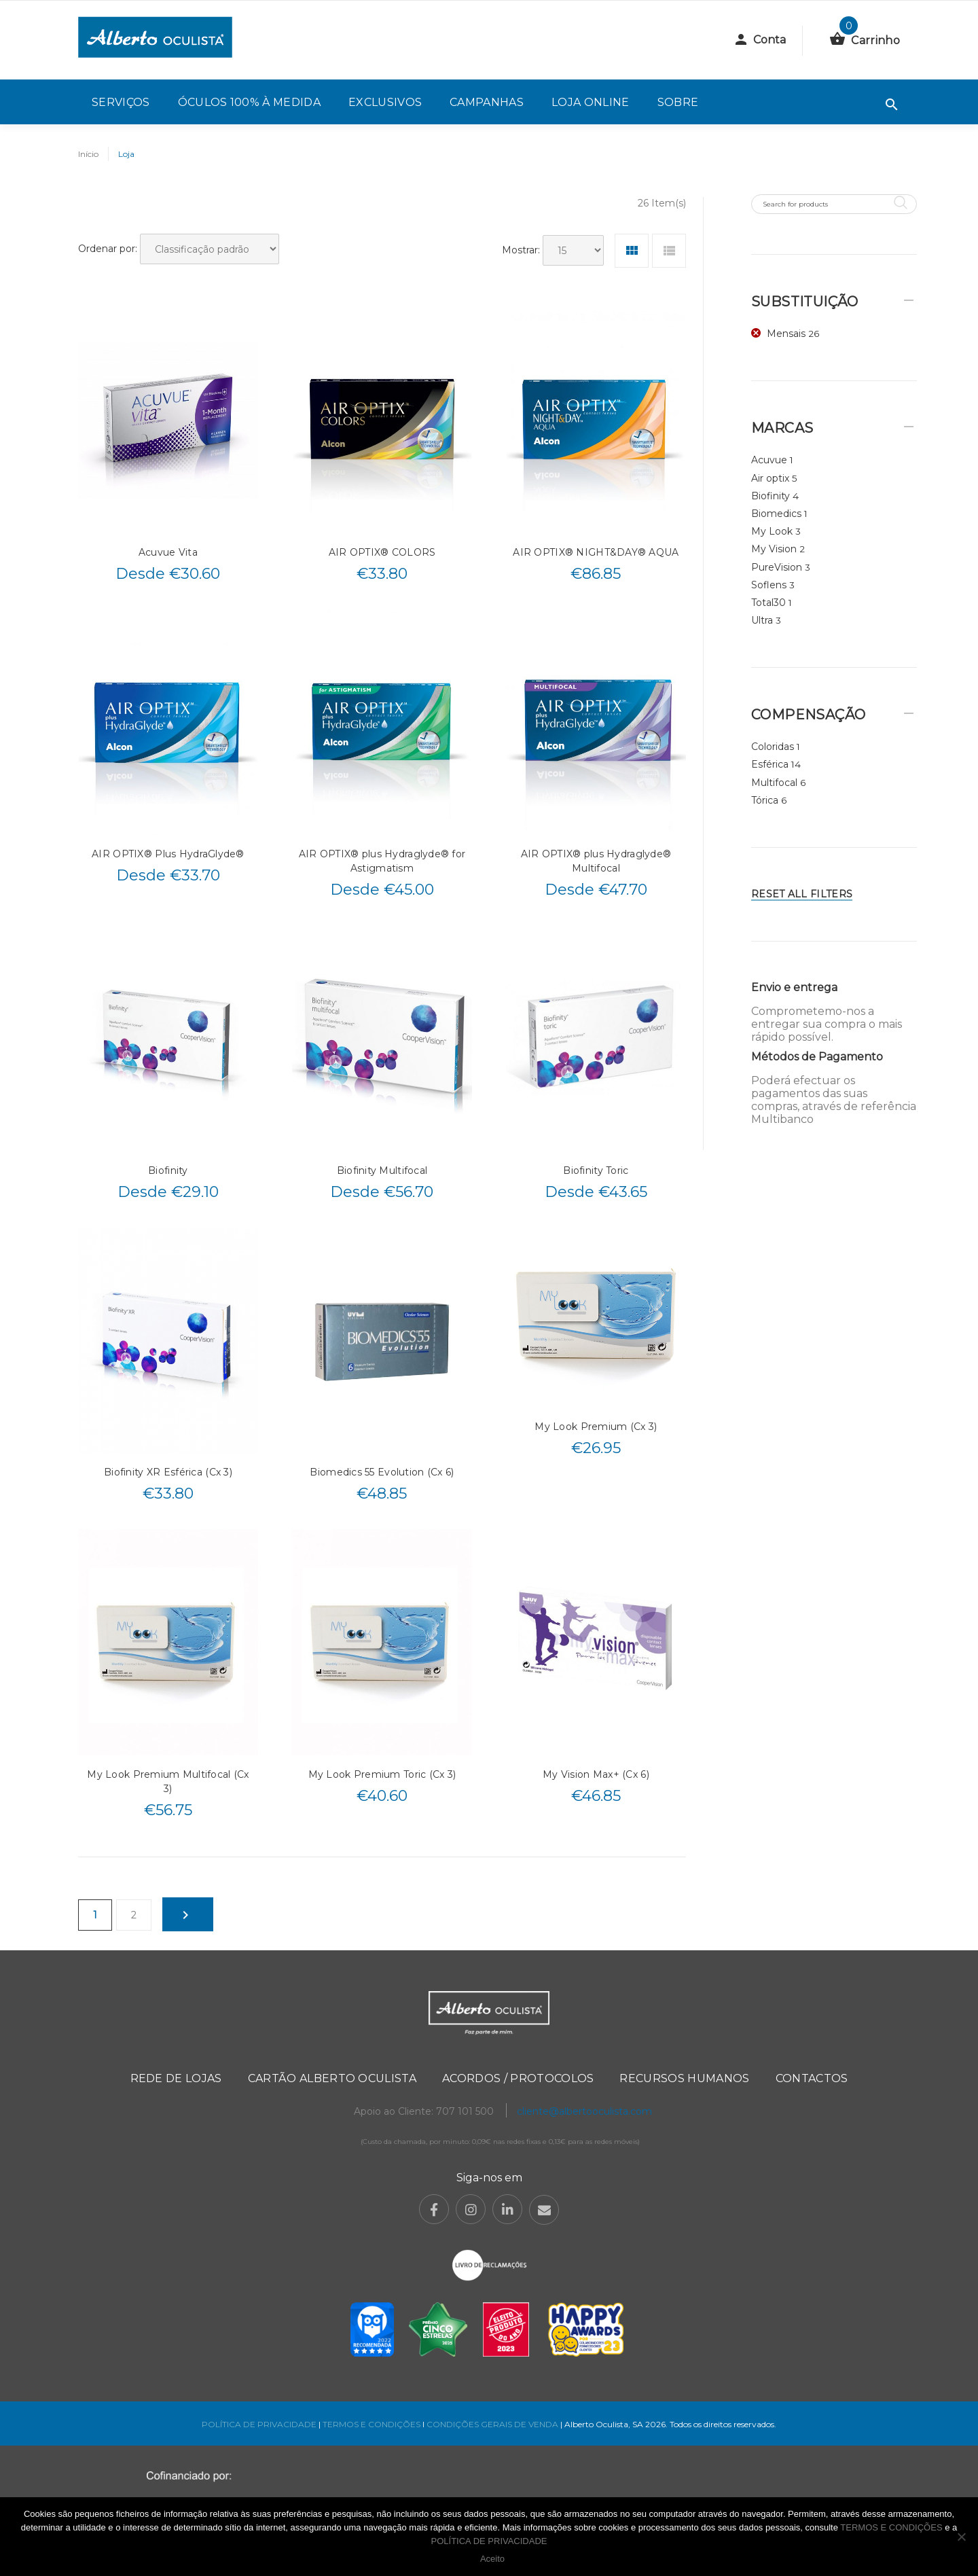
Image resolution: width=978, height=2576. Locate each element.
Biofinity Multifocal (382, 1170)
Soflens (768, 585)
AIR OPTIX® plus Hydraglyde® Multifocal (596, 861)
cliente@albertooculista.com (584, 2111)
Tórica (764, 800)
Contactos (812, 2078)
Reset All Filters (801, 894)
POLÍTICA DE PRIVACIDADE (259, 2424)
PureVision (776, 567)
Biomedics (776, 513)
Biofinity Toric (595, 1170)
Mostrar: (521, 250)
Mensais (786, 333)
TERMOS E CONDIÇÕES (371, 2424)
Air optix (770, 478)
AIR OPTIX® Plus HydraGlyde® (168, 854)
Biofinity (168, 1170)
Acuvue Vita (168, 552)
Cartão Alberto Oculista (332, 2078)
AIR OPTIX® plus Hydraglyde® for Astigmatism (382, 861)
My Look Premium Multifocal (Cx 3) (168, 1781)
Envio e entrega (794, 987)
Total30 (768, 602)
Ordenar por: (107, 249)
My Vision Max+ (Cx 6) (596, 1774)
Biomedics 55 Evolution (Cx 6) (382, 1472)
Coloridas (772, 746)
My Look (772, 531)
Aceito (492, 2559)
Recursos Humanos (684, 2078)
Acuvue (769, 460)
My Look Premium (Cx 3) (596, 1426)
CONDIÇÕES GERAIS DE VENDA (493, 2424)
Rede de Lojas (176, 2078)
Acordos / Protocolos (518, 2078)
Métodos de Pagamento (817, 1056)
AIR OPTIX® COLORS (382, 552)
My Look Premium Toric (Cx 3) (382, 1774)
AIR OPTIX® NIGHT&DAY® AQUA (595, 552)
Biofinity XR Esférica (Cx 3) (168, 1472)
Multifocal (774, 782)
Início (88, 154)
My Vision (774, 549)
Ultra (762, 620)
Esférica (770, 764)
